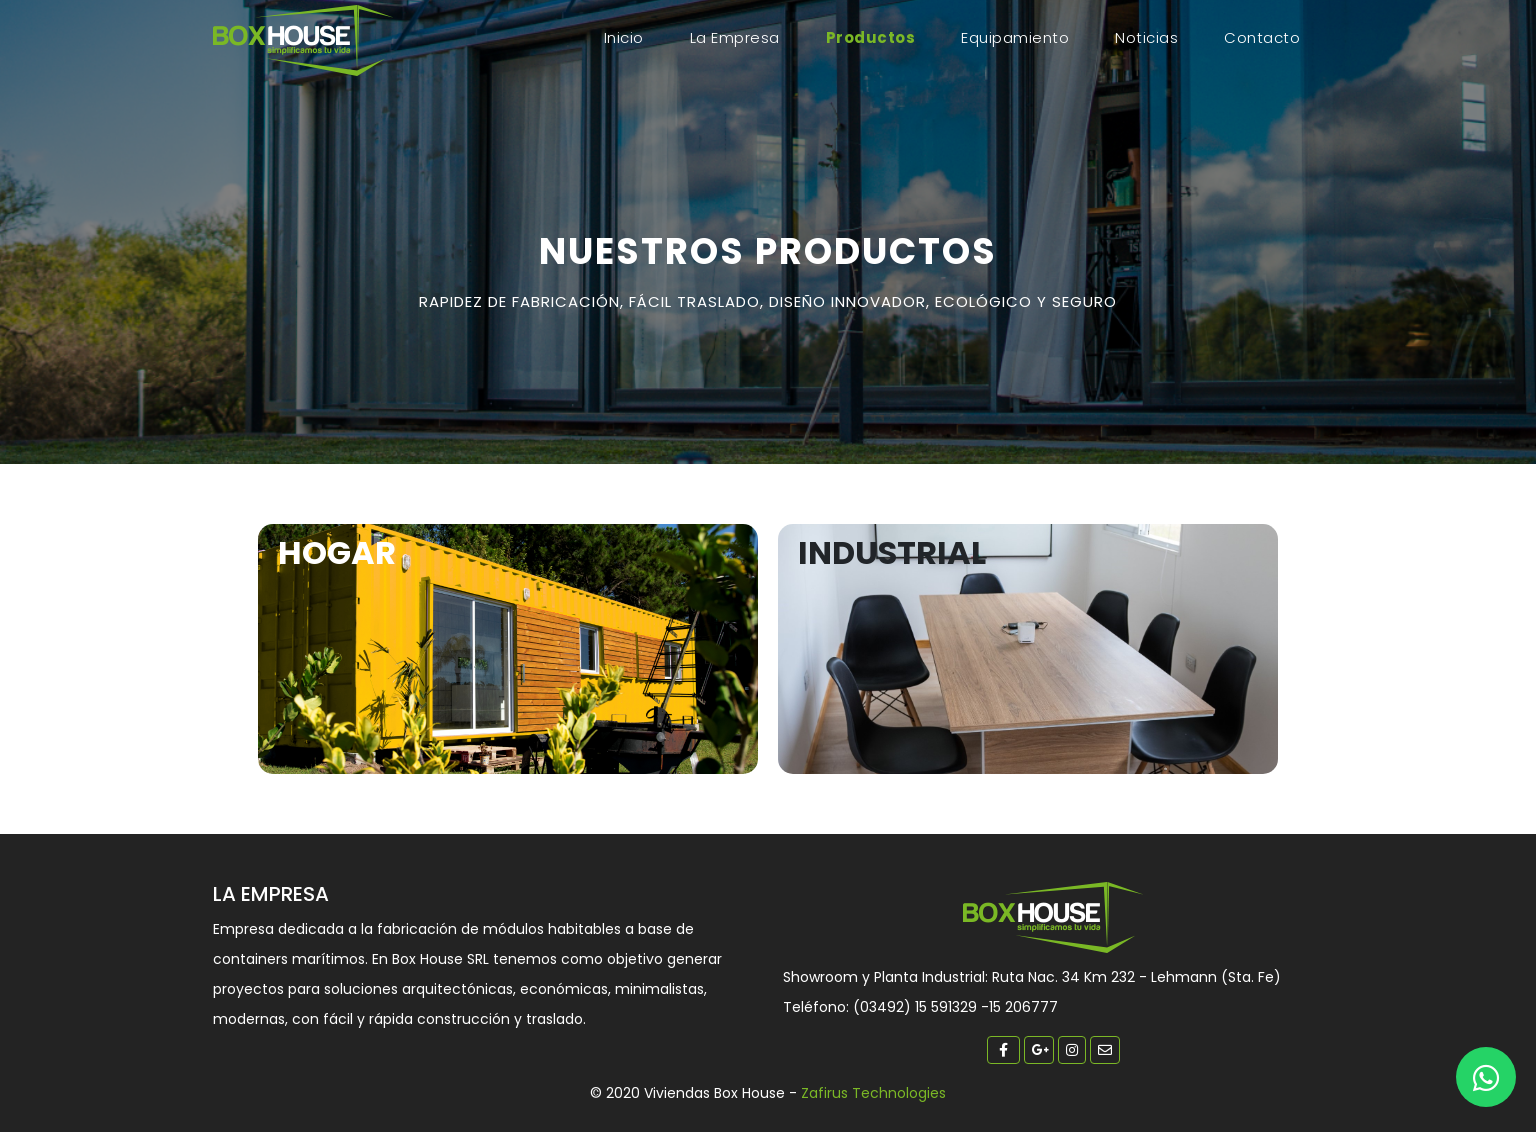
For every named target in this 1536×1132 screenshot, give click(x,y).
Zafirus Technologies (873, 1093)
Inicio (628, 37)
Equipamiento (1015, 37)
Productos (871, 37)
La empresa (735, 37)
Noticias (1146, 37)
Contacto (1262, 37)
